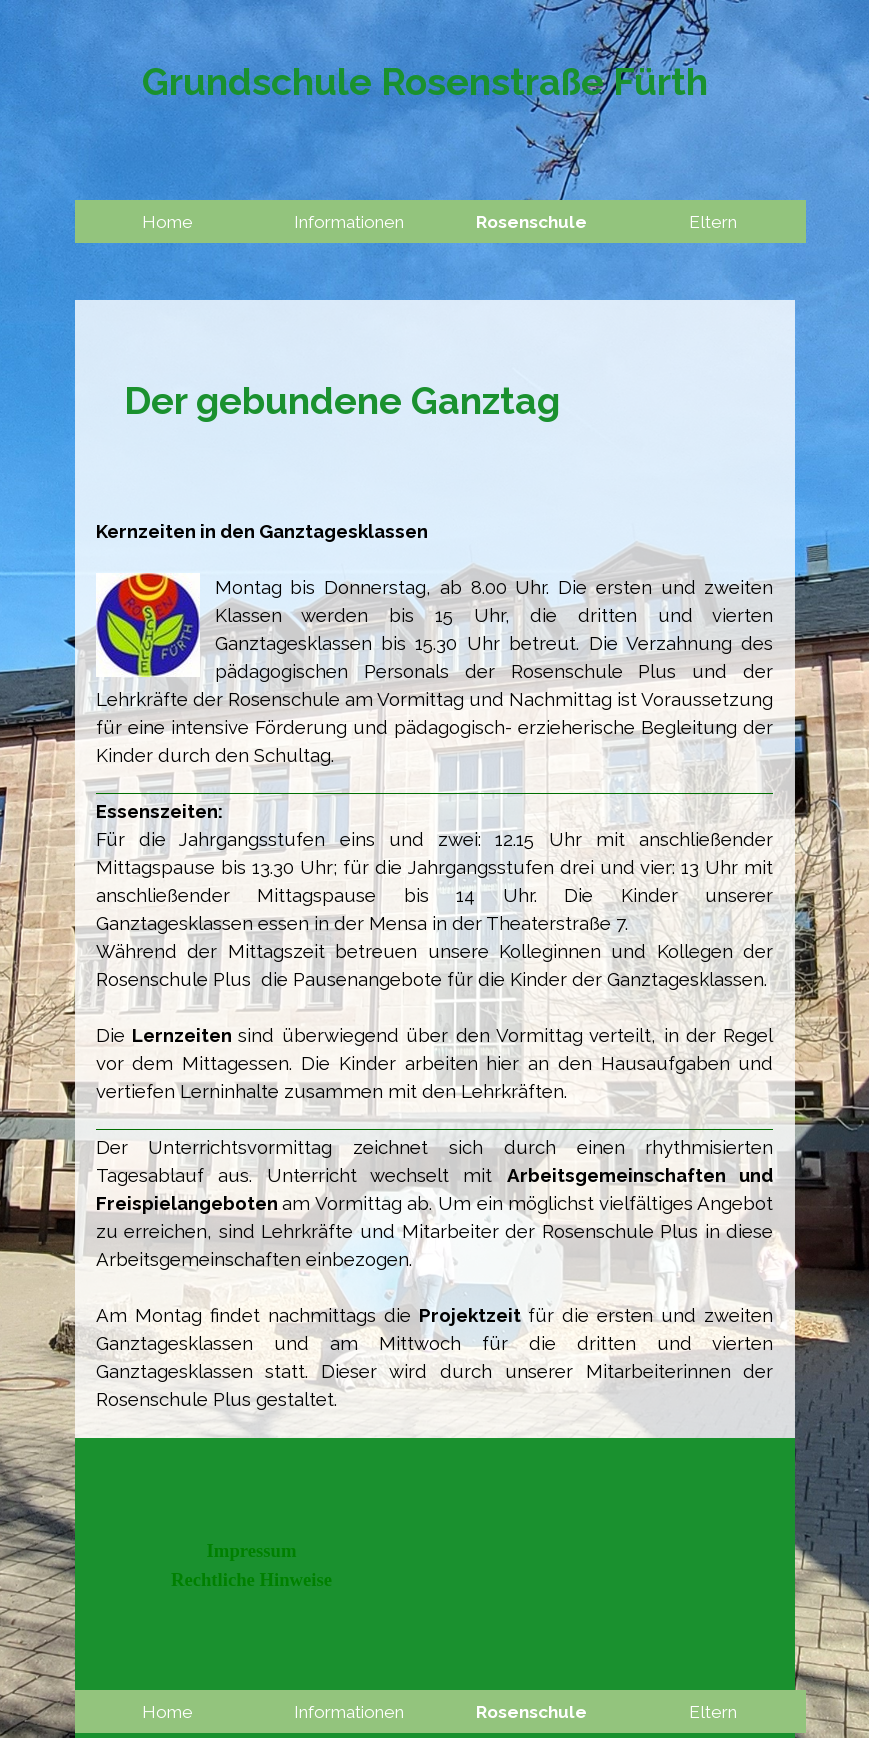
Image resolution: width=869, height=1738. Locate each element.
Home (167, 222)
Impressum (252, 1550)
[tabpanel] (435, 401)
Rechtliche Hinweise (251, 1579)
